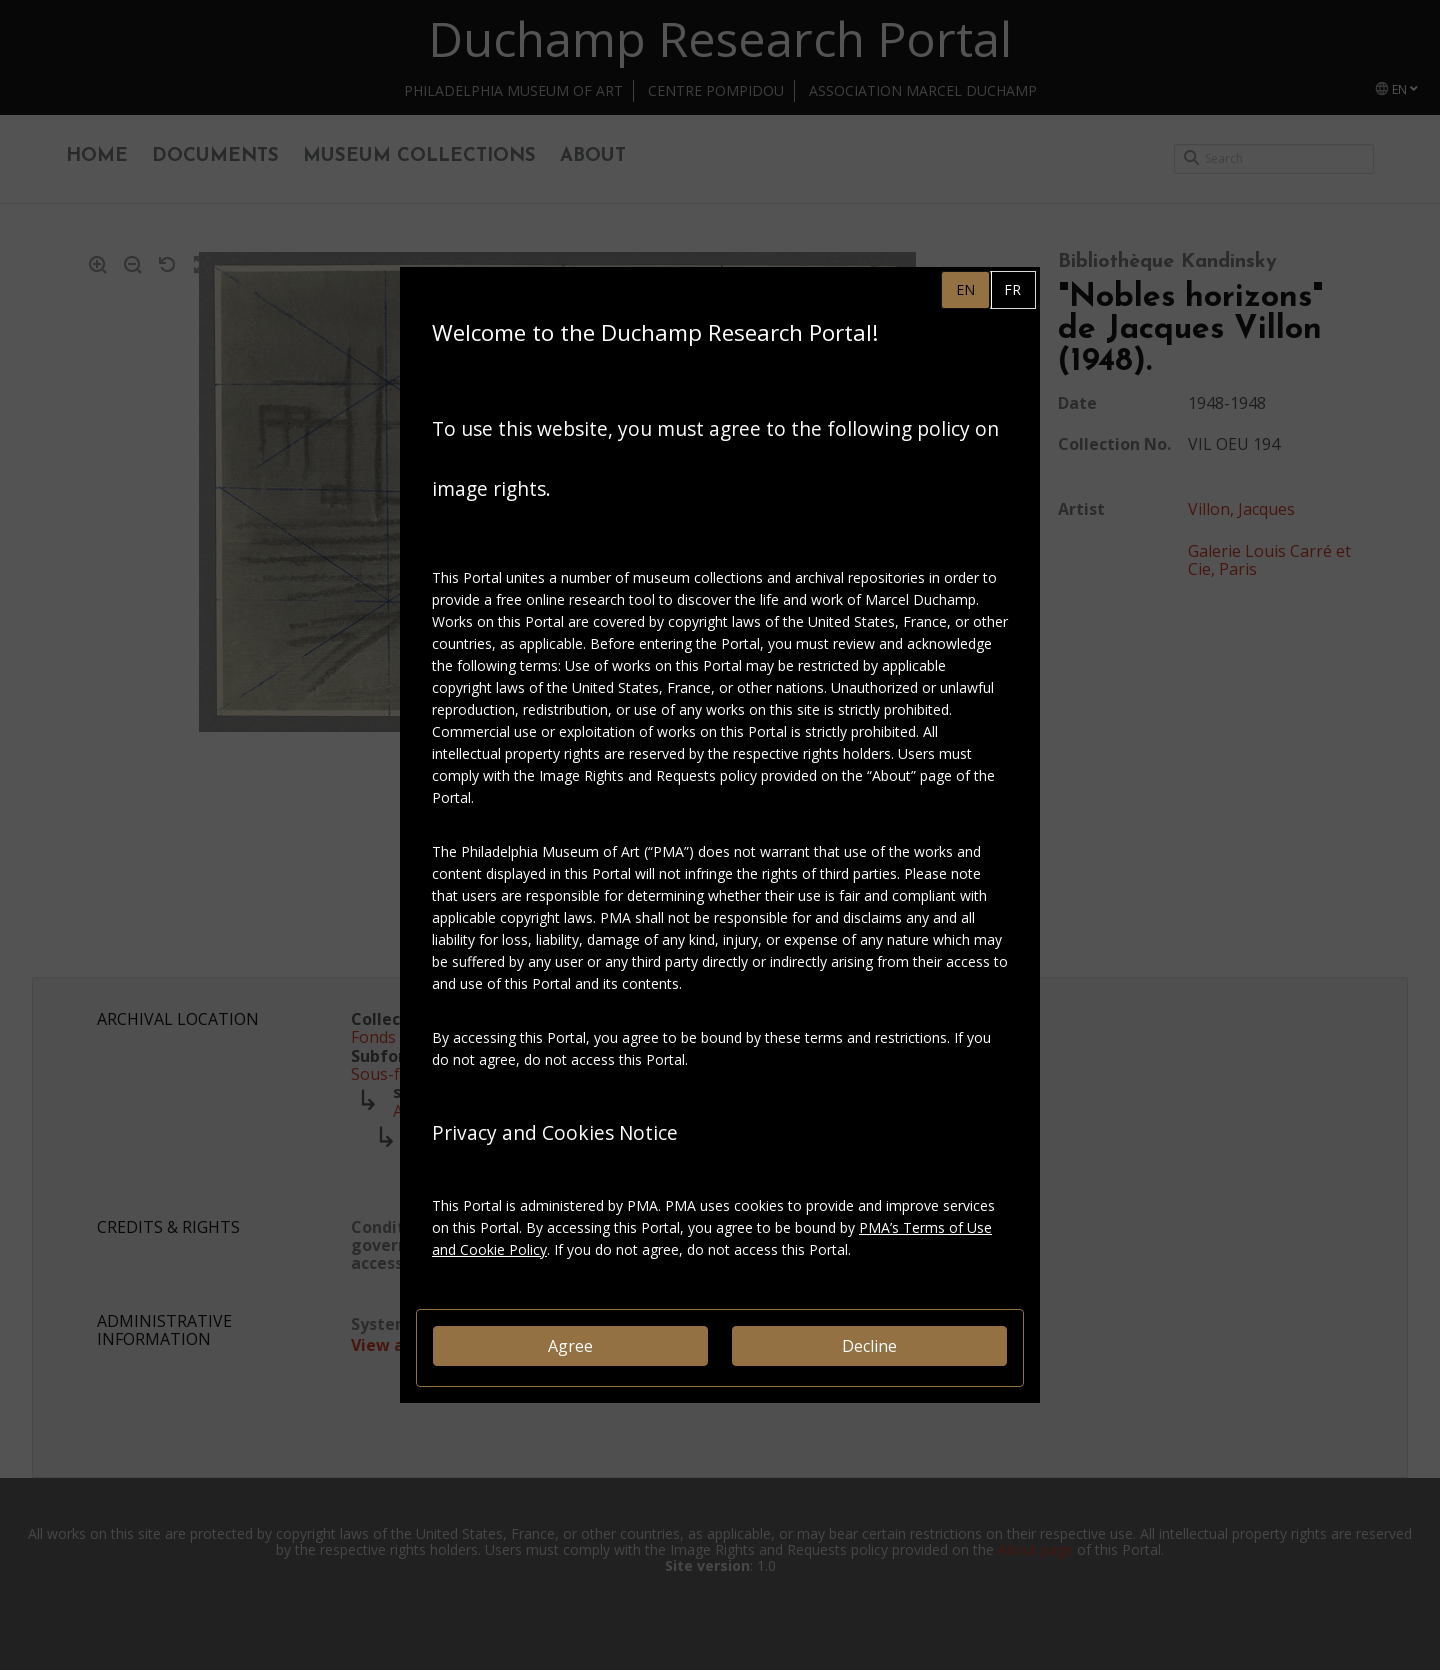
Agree (570, 1346)
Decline (869, 1346)
